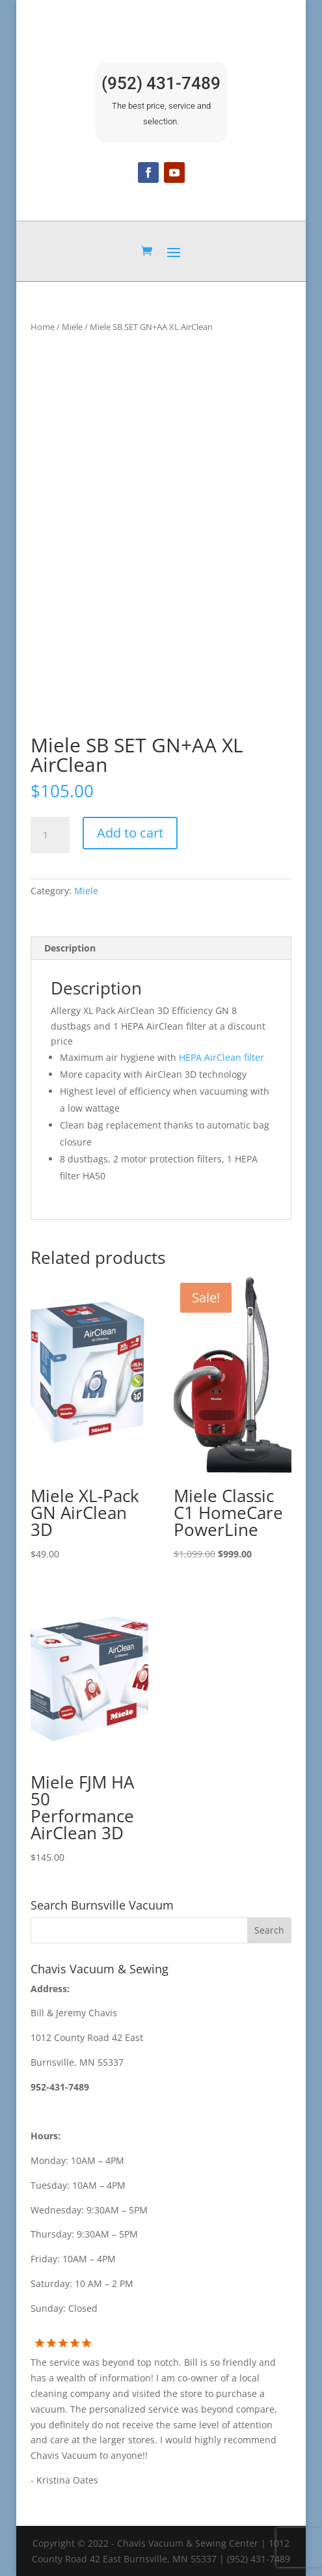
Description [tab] (70, 948)
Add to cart (130, 833)
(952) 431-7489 (161, 83)
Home (43, 327)
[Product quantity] (50, 835)
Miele (72, 327)
